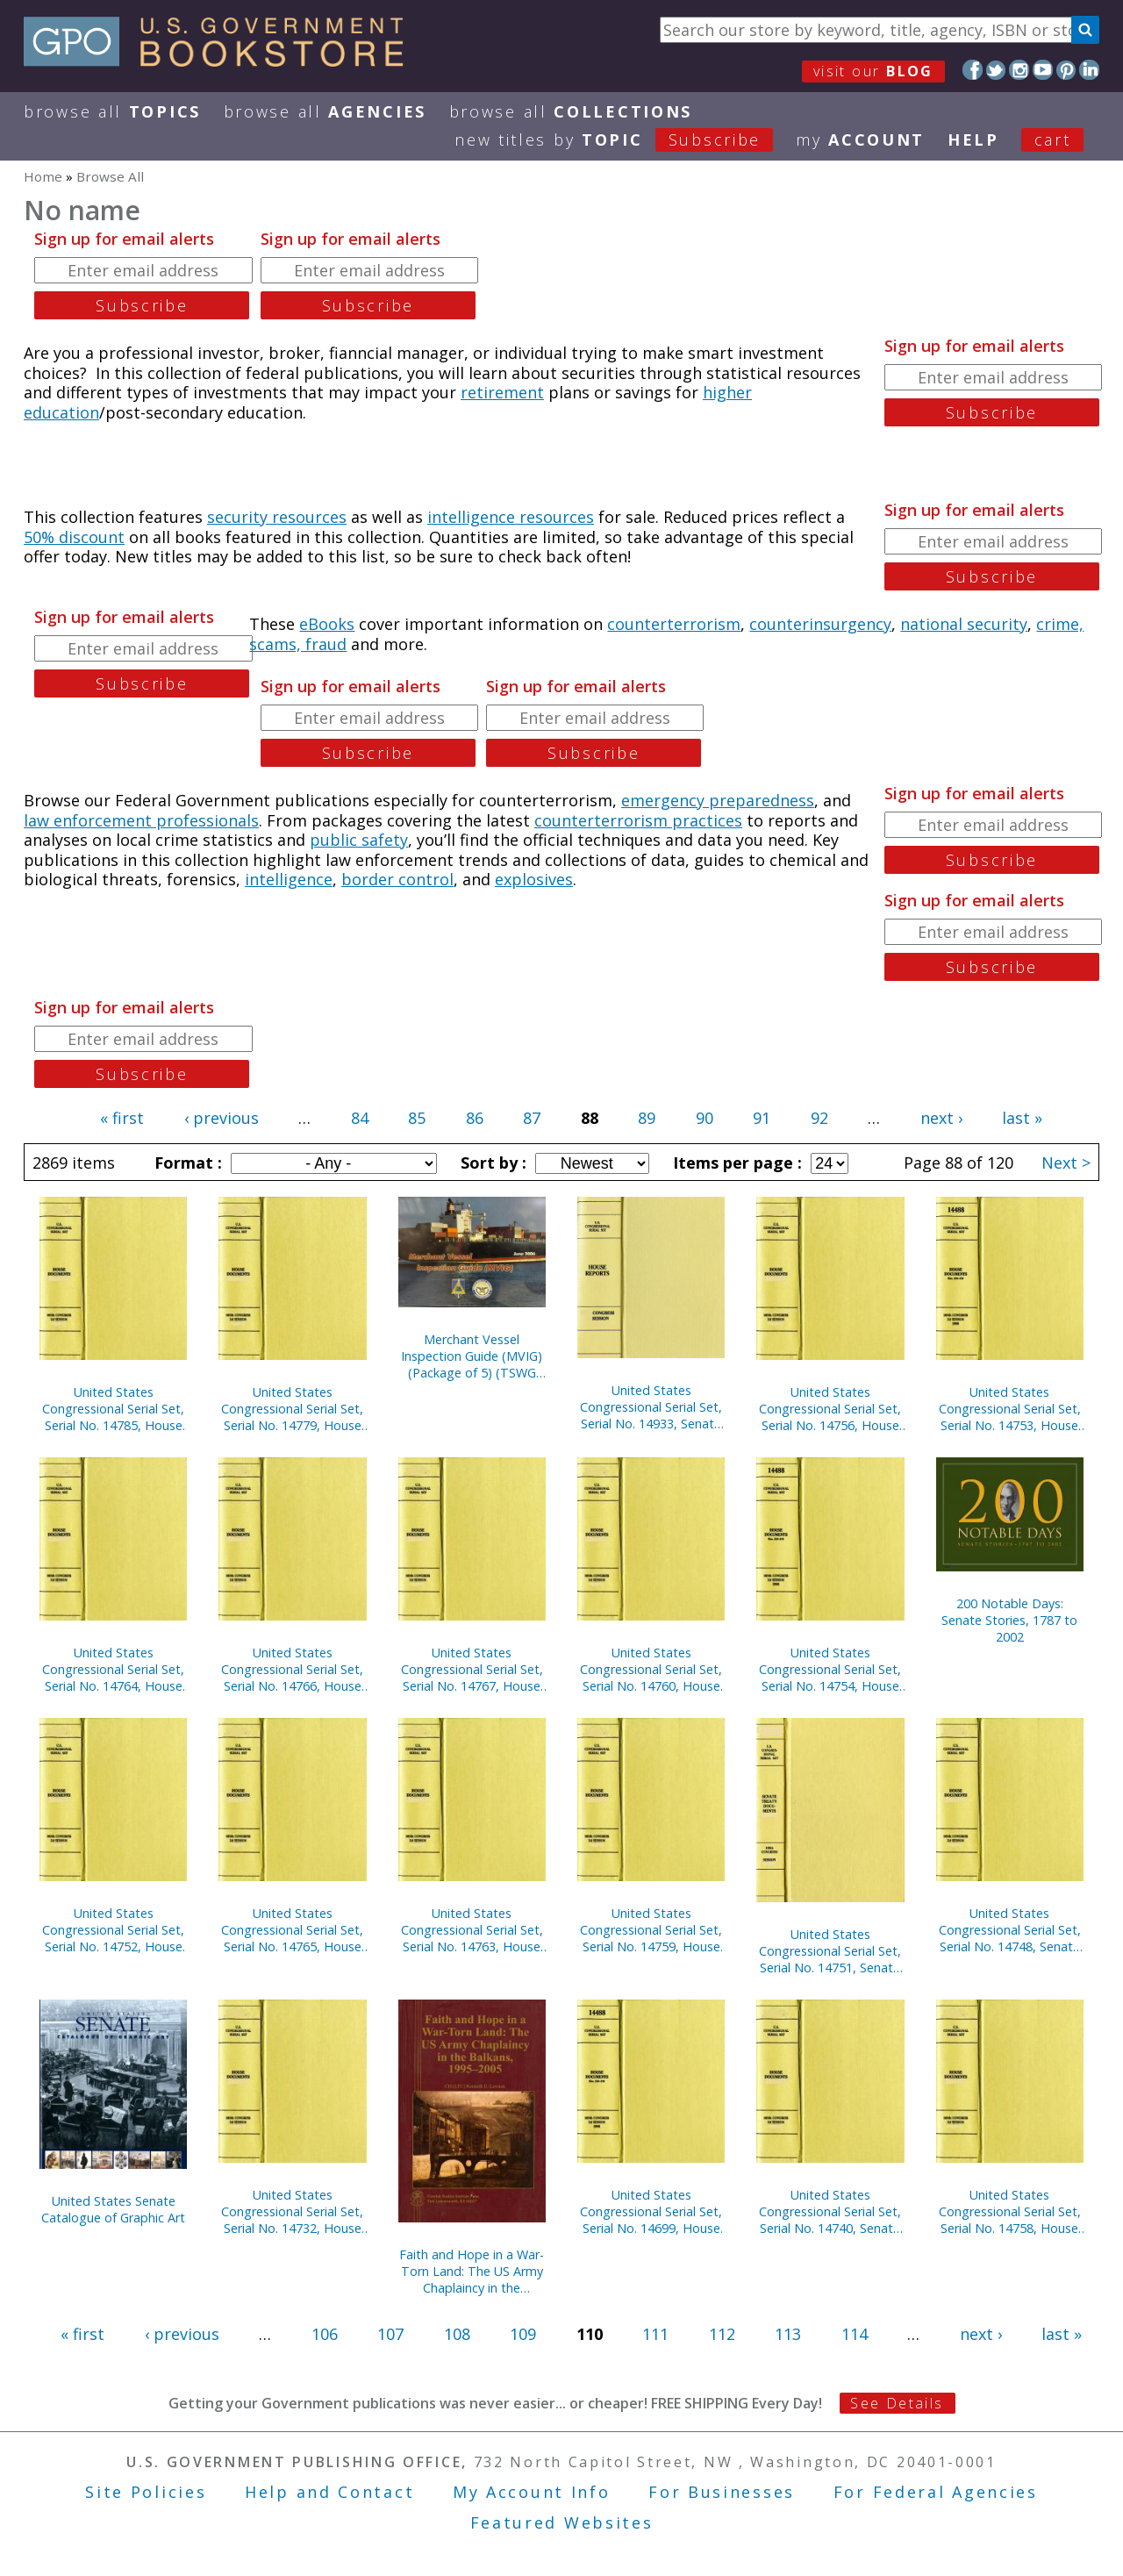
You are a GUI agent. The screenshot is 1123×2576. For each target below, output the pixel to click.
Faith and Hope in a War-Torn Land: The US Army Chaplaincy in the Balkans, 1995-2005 (471, 2271)
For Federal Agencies (935, 2491)
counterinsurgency (820, 623)
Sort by (491, 1162)
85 (417, 1117)
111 (655, 2333)
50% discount (74, 536)
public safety (359, 839)
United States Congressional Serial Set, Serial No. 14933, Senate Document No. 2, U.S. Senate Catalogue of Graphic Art (651, 1407)
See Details (896, 2403)
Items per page (735, 1162)
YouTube (1043, 70)
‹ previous (221, 1117)
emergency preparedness (717, 800)
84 (359, 1117)
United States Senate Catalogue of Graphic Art (113, 2209)
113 (788, 2333)
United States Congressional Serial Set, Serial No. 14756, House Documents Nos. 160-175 (830, 1409)
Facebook (972, 70)
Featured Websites (562, 2522)
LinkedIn (1089, 70)
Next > (1066, 1162)
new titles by (625, 139)
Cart (1052, 139)
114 (854, 2333)
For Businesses (721, 2491)
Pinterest (1066, 70)
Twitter (996, 70)
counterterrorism (673, 623)
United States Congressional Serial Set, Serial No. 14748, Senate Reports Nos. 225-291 (1010, 1930)
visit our (873, 71)
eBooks (326, 623)
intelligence (289, 879)
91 (761, 1117)
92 (819, 1117)
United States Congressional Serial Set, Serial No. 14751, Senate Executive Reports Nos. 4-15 (830, 1951)
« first (122, 1117)
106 (324, 2333)
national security (963, 623)
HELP (973, 139)
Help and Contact (329, 2491)
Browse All (112, 111)
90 (704, 1117)
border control (397, 879)
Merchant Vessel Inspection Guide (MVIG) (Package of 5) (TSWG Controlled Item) (471, 1356)
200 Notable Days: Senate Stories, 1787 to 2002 (1009, 1620)
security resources (277, 516)
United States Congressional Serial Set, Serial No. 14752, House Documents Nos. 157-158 (113, 1930)
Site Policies (145, 2491)
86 (474, 1117)
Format (186, 1162)
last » (1022, 1117)
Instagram (1019, 70)
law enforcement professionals (141, 820)
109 (523, 2333)
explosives (534, 879)
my (860, 139)
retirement (502, 392)
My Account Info (532, 2491)
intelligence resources (510, 516)
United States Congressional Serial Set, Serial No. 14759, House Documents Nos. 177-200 (651, 1930)
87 (531, 1117)
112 (722, 2333)
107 (390, 2333)
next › (941, 1117)
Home (43, 176)
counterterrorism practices (638, 820)
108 (457, 2333)
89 (646, 1117)
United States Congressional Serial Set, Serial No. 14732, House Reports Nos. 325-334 (292, 2211)
